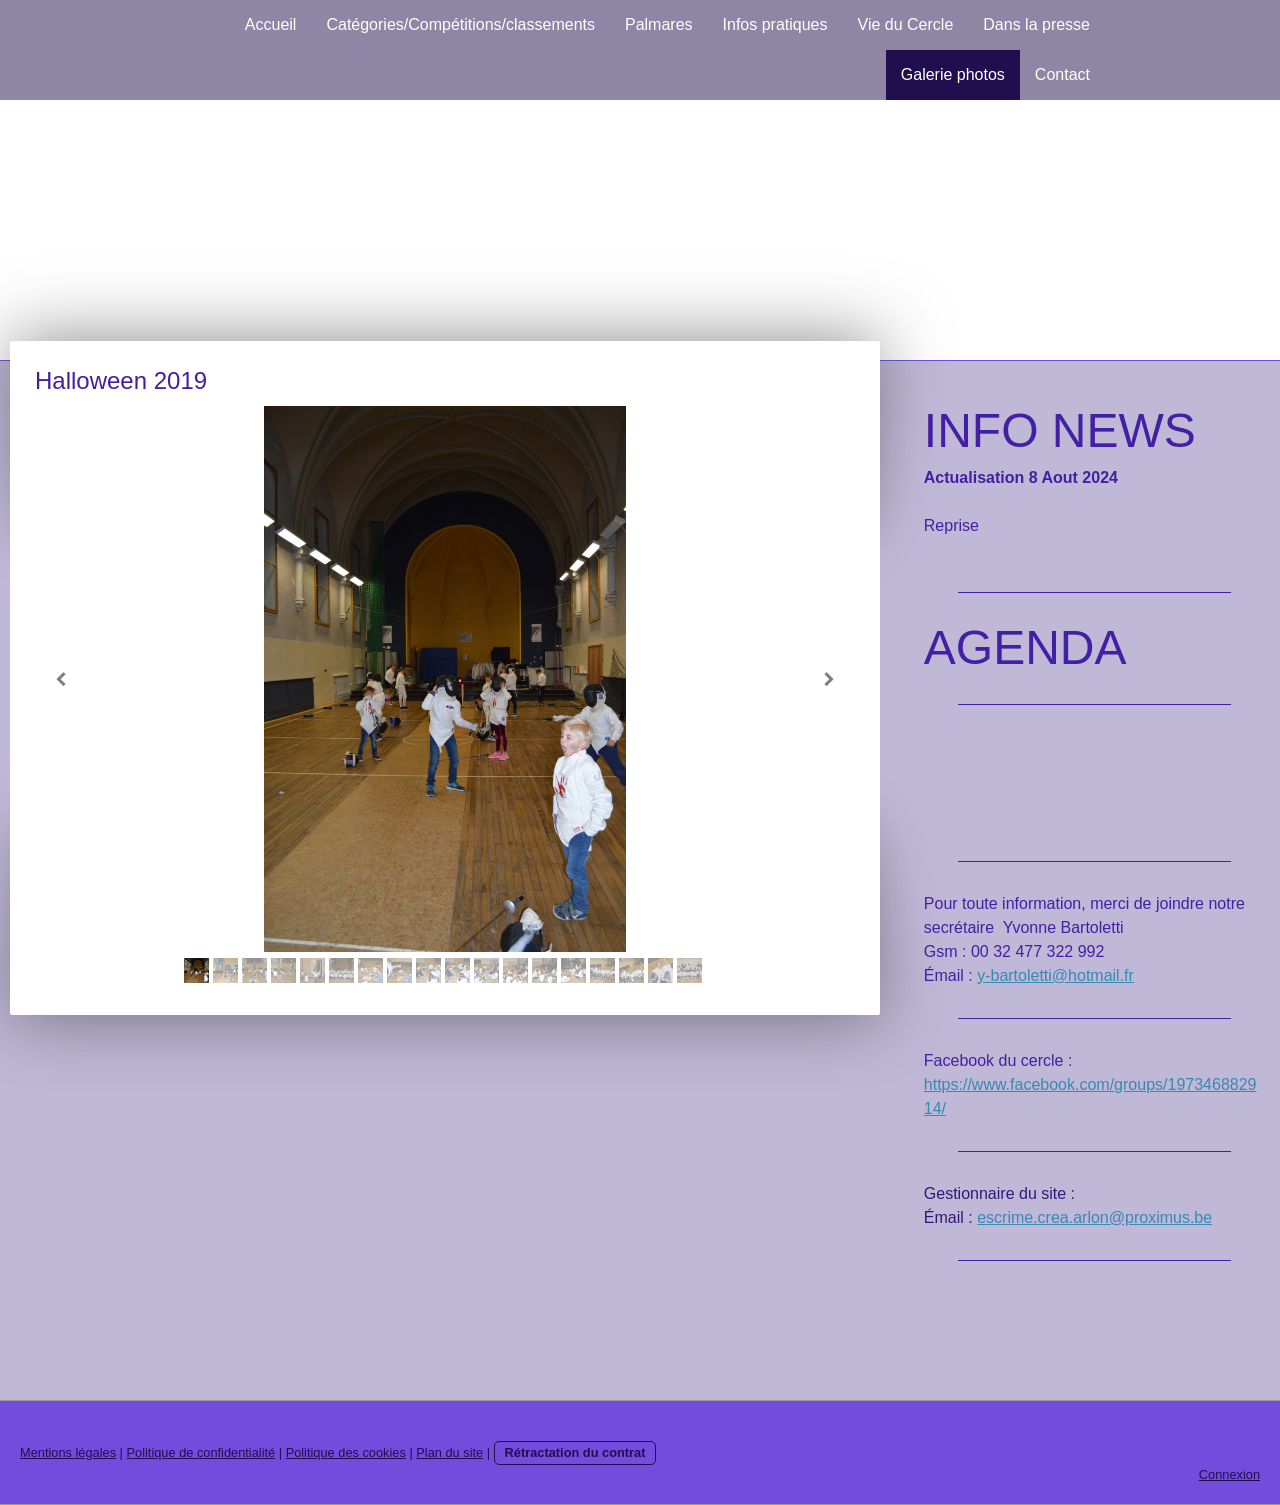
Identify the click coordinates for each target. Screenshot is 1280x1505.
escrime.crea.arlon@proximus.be (1094, 1217)
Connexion (1229, 1474)
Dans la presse (1036, 24)
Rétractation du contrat (575, 1452)
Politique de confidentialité (200, 1452)
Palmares (659, 24)
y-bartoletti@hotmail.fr (1055, 975)
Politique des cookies (346, 1452)
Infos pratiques (775, 24)
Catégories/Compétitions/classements (460, 24)
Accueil (271, 24)
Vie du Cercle (906, 24)
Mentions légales (68, 1452)
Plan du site (449, 1452)
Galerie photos (953, 74)
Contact (1062, 74)
